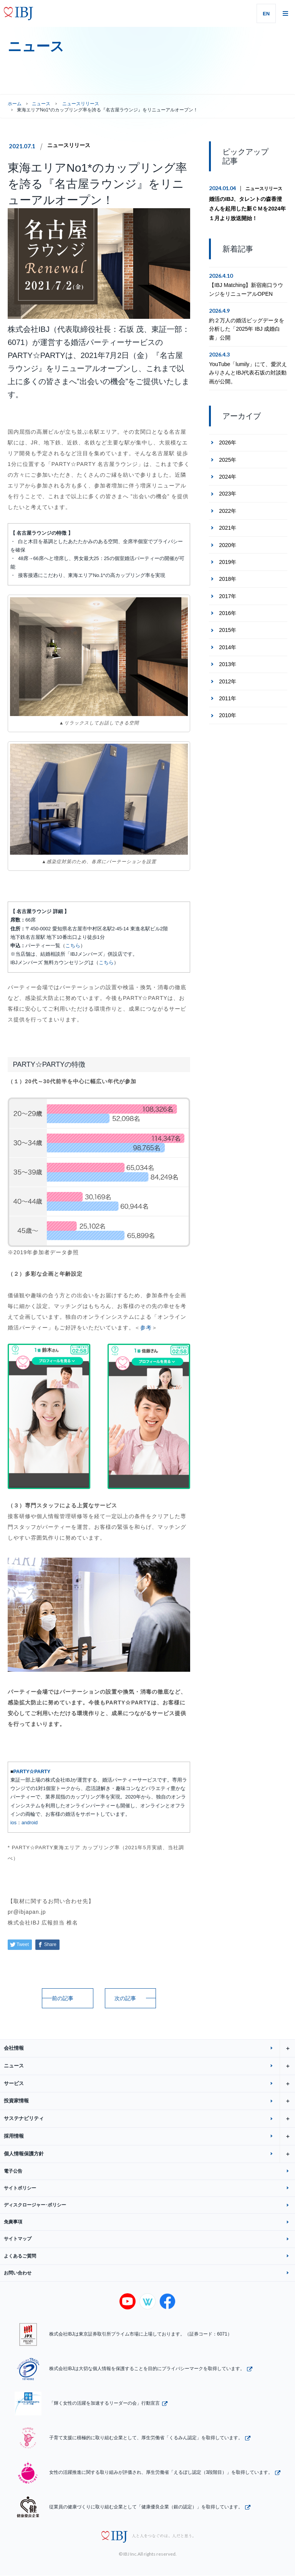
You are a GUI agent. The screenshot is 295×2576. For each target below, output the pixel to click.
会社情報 (149, 2048)
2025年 (227, 460)
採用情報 (149, 2136)
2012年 (227, 681)
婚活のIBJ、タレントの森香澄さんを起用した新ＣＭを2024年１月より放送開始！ (247, 208)
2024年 (227, 477)
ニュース (41, 103)
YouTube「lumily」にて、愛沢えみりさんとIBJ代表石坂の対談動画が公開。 (248, 373)
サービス (149, 2083)
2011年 (227, 698)
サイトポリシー (20, 2188)
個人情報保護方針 (149, 2154)
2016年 (227, 613)
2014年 (227, 647)
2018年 (227, 579)
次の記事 (125, 1998)
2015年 (227, 630)
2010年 (227, 715)
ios (13, 1822)
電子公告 (13, 2171)
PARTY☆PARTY (32, 1771)
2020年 (227, 545)
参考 (146, 1327)
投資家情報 (149, 2101)
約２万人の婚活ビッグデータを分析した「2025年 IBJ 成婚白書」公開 (246, 329)
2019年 (227, 562)
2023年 (227, 494)
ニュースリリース (68, 146)
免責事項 (13, 2222)
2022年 (227, 511)
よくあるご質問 (20, 2256)
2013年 (227, 664)
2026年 (227, 442)
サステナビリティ (149, 2118)
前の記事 (62, 1998)
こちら (72, 945)
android (30, 1822)
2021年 (227, 528)
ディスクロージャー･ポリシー (35, 2205)
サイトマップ (17, 2238)
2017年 (227, 596)
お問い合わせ (17, 2273)
